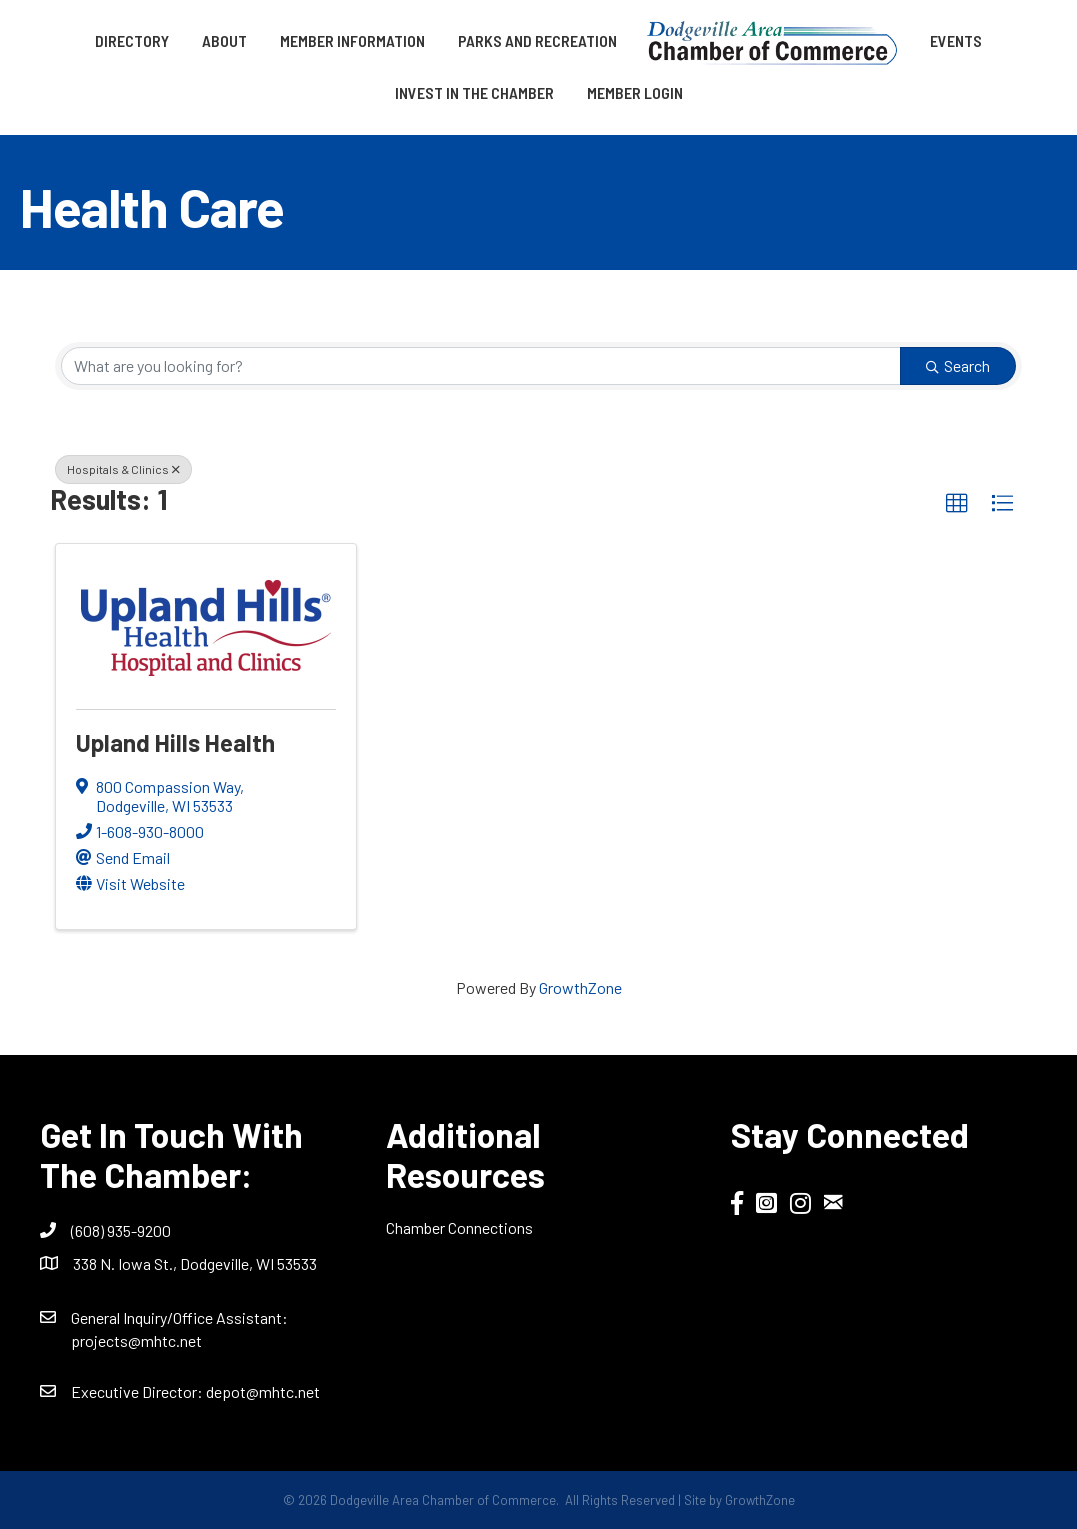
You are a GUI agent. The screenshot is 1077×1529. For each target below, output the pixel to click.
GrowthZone (580, 987)
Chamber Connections (459, 1227)
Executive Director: (138, 1391)
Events (956, 40)
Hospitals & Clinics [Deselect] (123, 469)
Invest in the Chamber (474, 92)
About (224, 40)
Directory (132, 40)
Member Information (352, 40)
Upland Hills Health (175, 742)
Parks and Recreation (537, 40)
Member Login (635, 92)
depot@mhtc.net (263, 1391)
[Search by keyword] (481, 366)
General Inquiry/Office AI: (179, 1317)
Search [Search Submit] (958, 365)
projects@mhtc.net (136, 1340)
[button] (957, 504)
